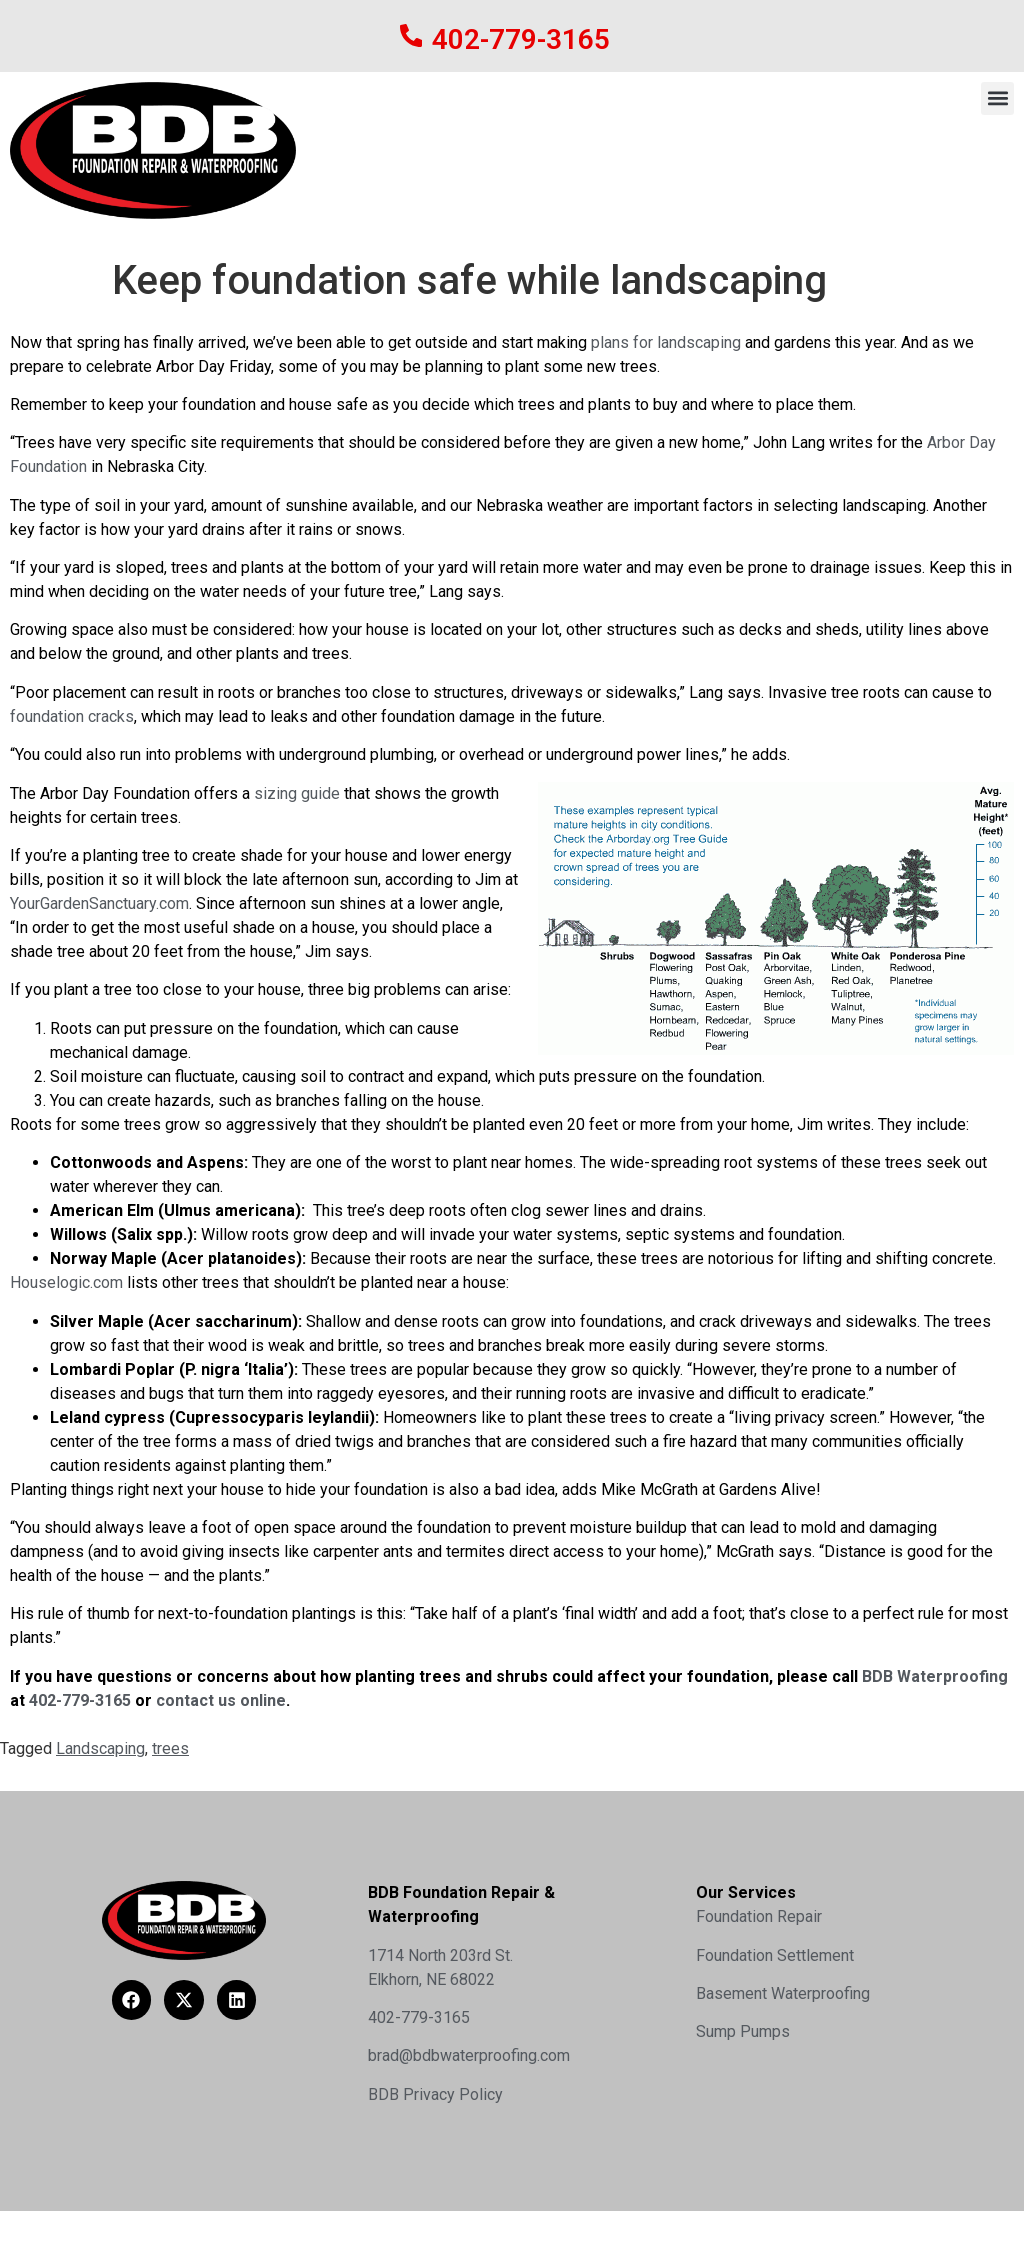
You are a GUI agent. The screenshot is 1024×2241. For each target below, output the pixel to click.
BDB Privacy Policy (435, 2094)
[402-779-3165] (411, 35)
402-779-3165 (522, 39)
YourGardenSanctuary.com (99, 903)
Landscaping (100, 1748)
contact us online (221, 1700)
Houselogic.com (66, 1282)
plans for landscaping (666, 342)
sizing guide (297, 793)
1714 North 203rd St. (440, 1955)
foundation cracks (72, 716)
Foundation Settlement (775, 1955)
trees (170, 1748)
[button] (997, 98)
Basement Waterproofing (783, 1993)
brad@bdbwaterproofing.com (469, 2055)
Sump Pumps (743, 2031)
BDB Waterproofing (933, 1676)
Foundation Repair (759, 1916)
